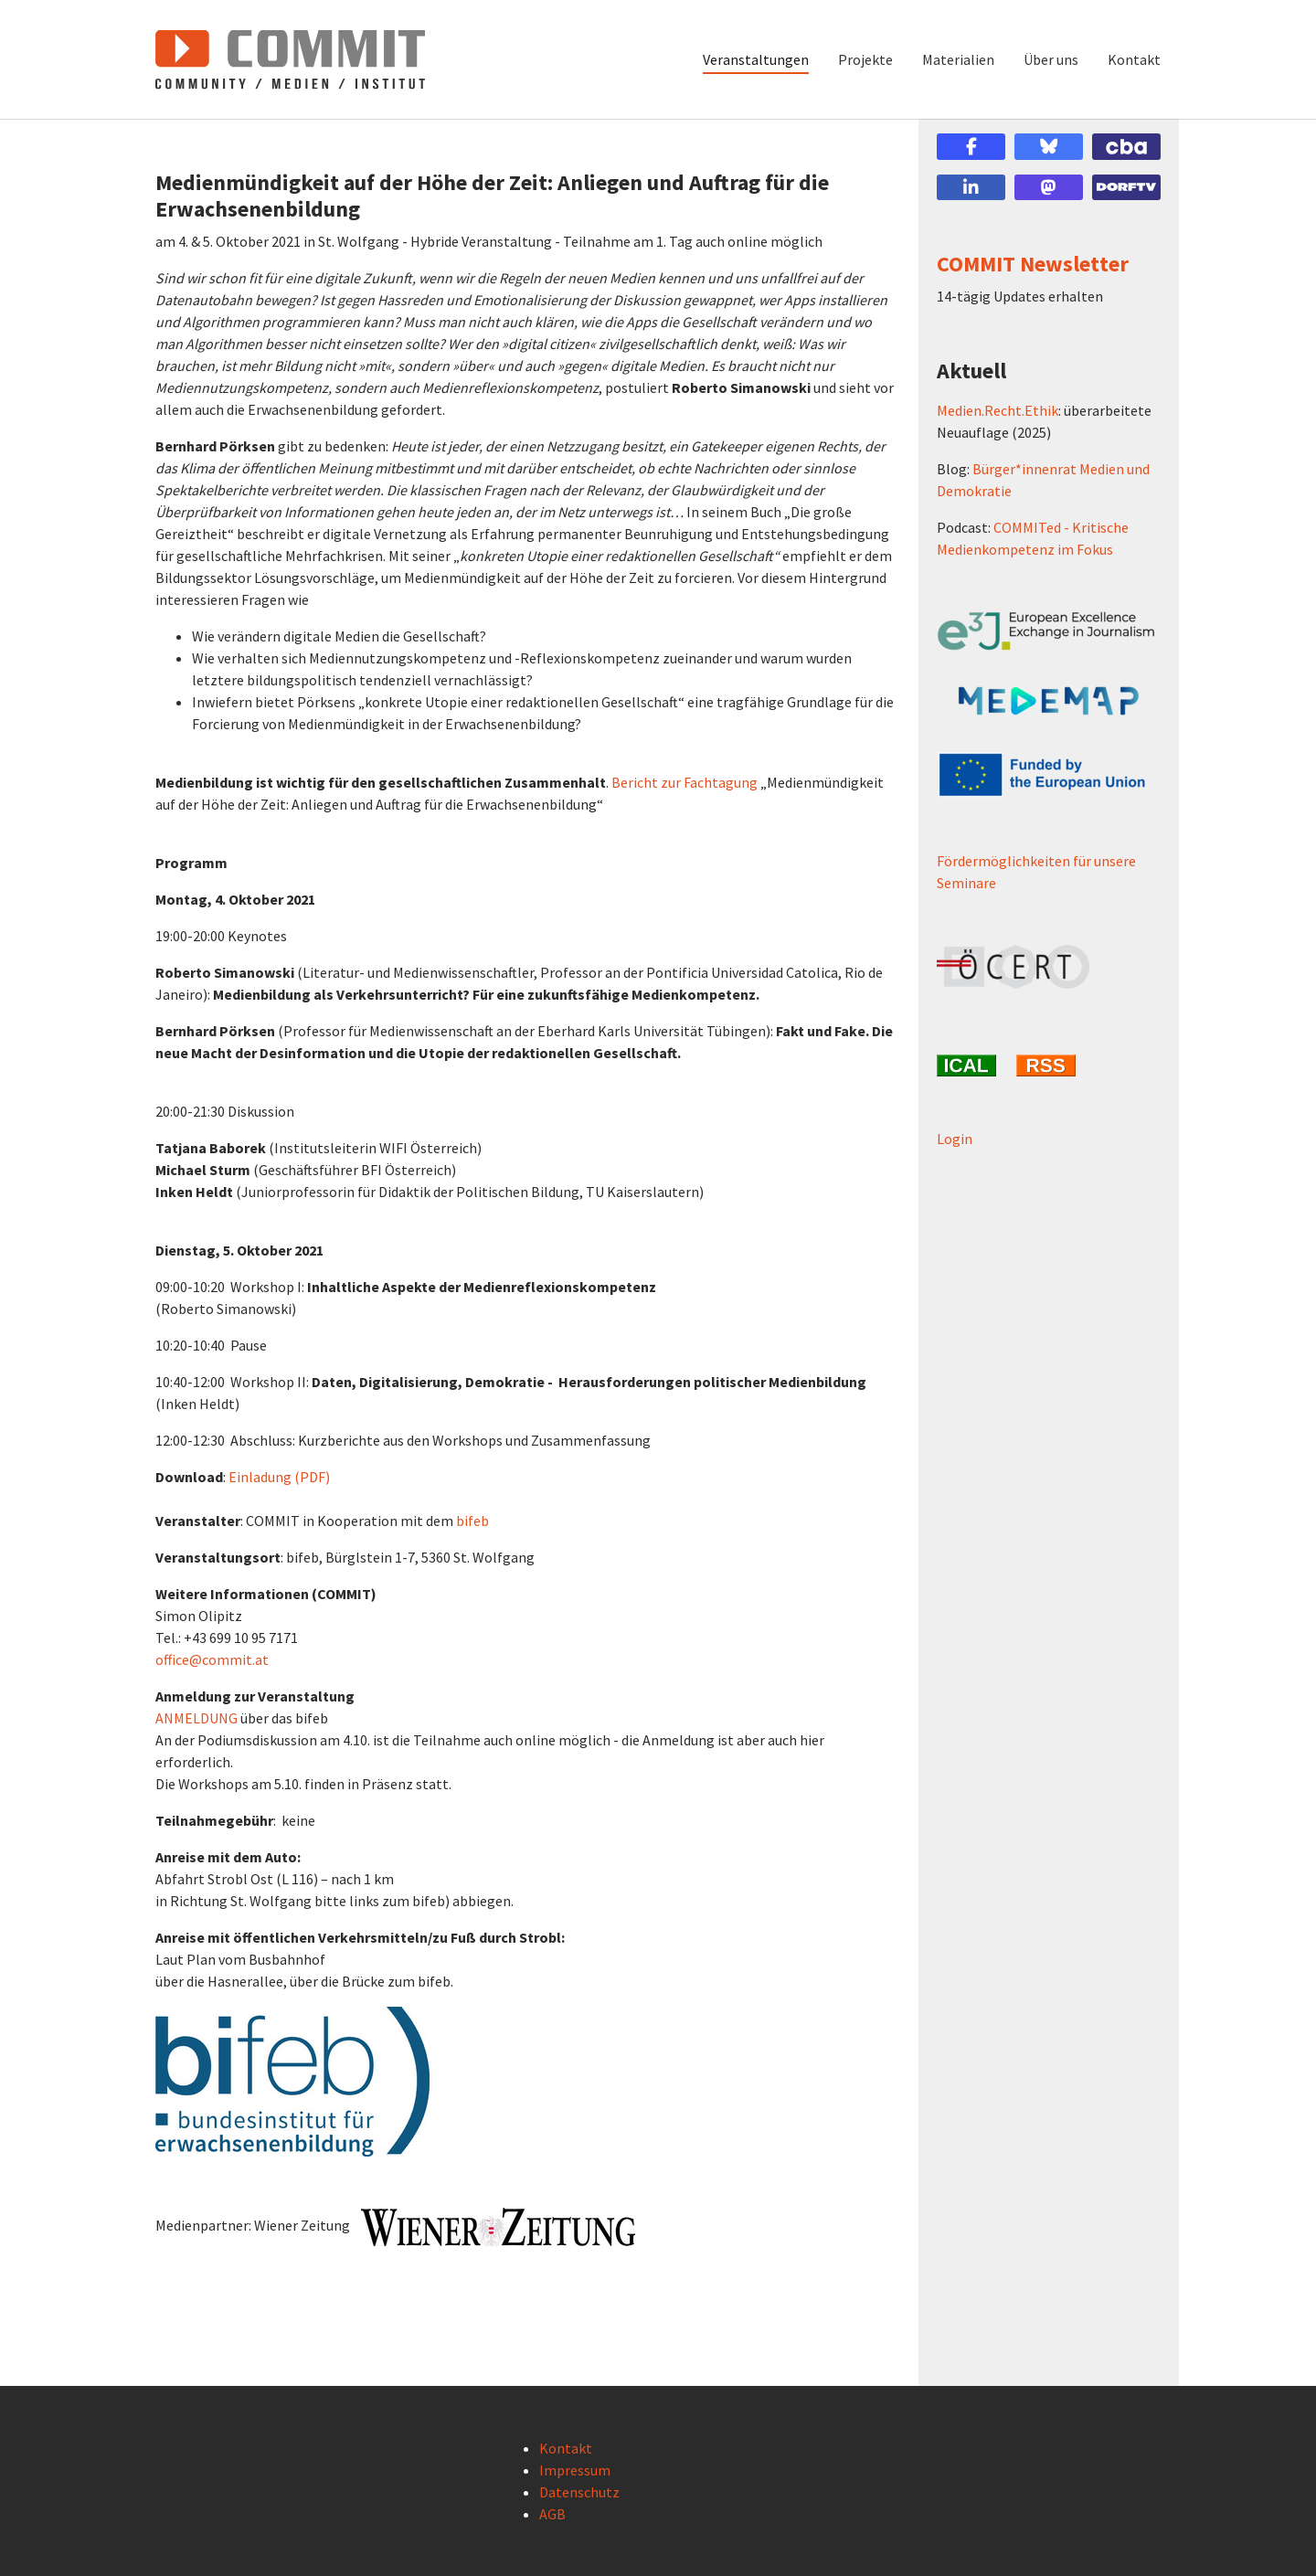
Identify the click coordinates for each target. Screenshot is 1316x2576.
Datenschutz (579, 2492)
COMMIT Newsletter (1033, 263)
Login (954, 1138)
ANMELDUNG (196, 1718)
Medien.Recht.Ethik (997, 410)
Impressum (574, 2470)
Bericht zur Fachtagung (684, 782)
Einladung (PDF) (279, 1477)
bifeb (472, 1520)
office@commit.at (212, 1659)
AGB (552, 2514)
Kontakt (565, 2448)
